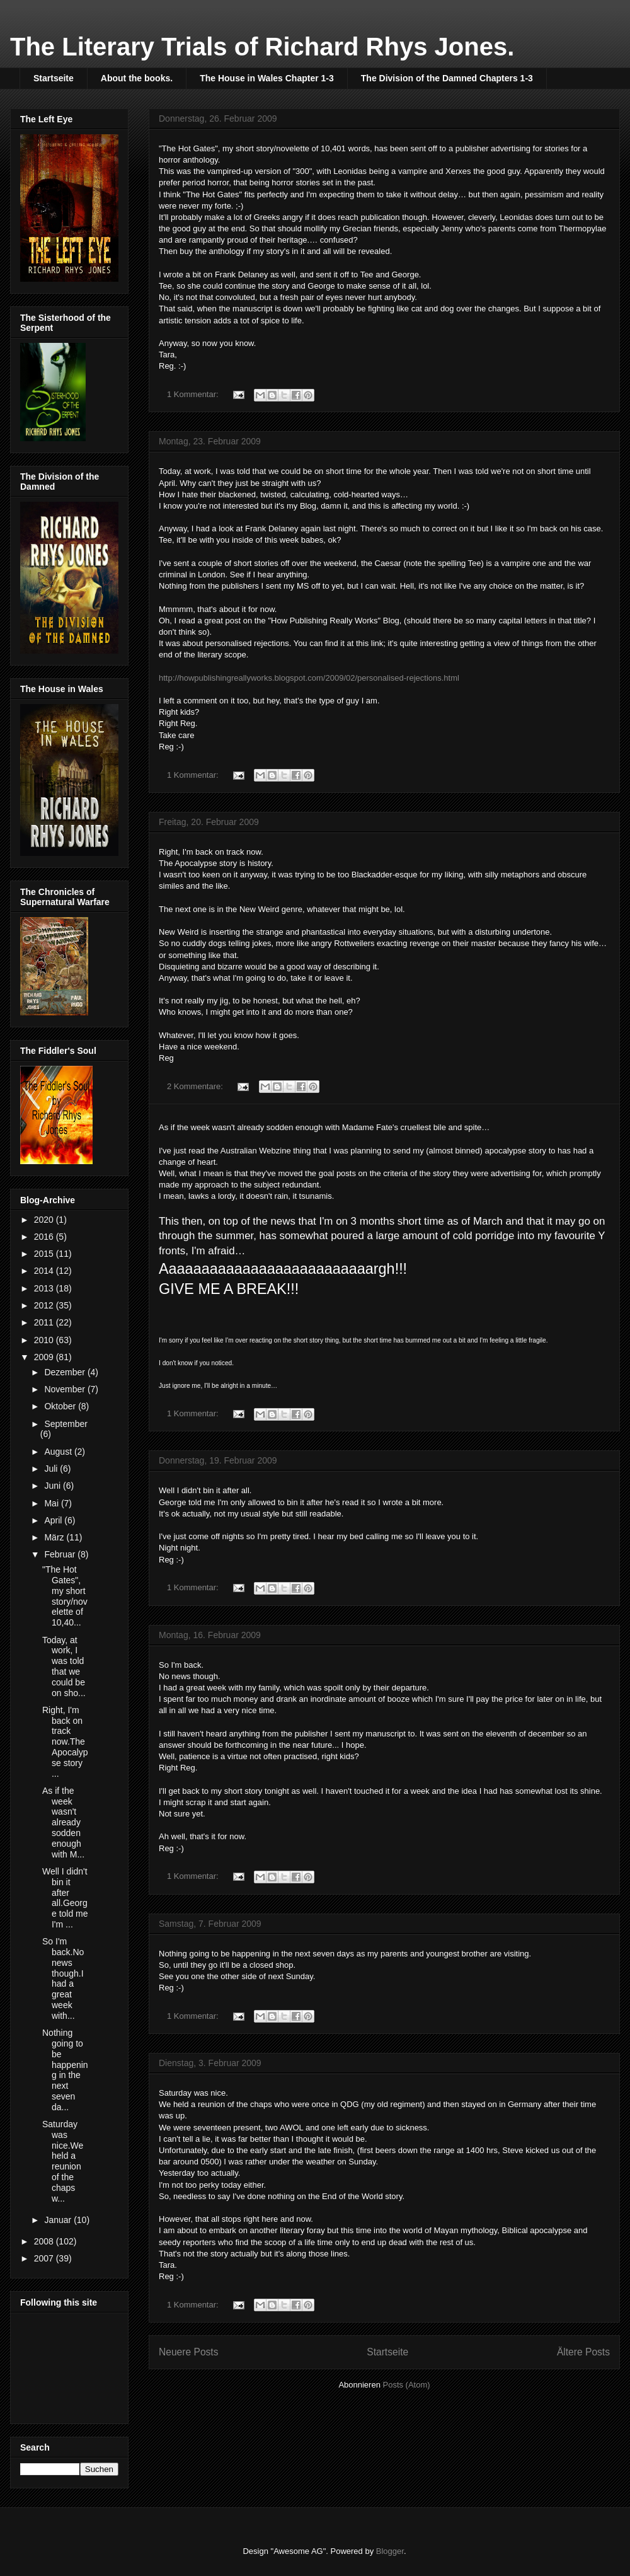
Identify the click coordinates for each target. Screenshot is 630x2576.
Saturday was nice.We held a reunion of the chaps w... (62, 2161)
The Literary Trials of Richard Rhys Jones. (262, 47)
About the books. (137, 78)
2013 (45, 1288)
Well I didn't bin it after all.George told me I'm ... (65, 1897)
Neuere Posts (188, 2352)
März (55, 1537)
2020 (45, 1220)
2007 (45, 2258)
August (59, 1452)
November (65, 1389)
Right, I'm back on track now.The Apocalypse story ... (65, 1742)
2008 (45, 2241)
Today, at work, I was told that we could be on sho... (64, 1666)
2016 (45, 1237)
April (54, 1520)
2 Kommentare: (196, 1086)
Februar (60, 1554)
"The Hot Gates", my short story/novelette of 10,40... (65, 1595)
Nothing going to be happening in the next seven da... (65, 2070)
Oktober (61, 1406)
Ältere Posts (583, 2352)
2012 (45, 1305)
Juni (53, 1486)
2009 (45, 1357)
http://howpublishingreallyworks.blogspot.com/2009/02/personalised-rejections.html (309, 678)
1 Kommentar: (193, 394)
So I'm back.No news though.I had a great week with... (63, 1978)
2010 (45, 1340)
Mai (52, 1503)
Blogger (390, 2551)
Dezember (65, 1372)
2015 (45, 1254)
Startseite (53, 78)
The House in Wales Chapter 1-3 (267, 78)
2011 (45, 1322)
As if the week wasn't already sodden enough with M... (63, 1822)
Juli (52, 1469)
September (65, 1424)
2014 (45, 1271)
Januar (59, 2220)
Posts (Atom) (406, 2384)
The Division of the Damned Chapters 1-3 (447, 78)
